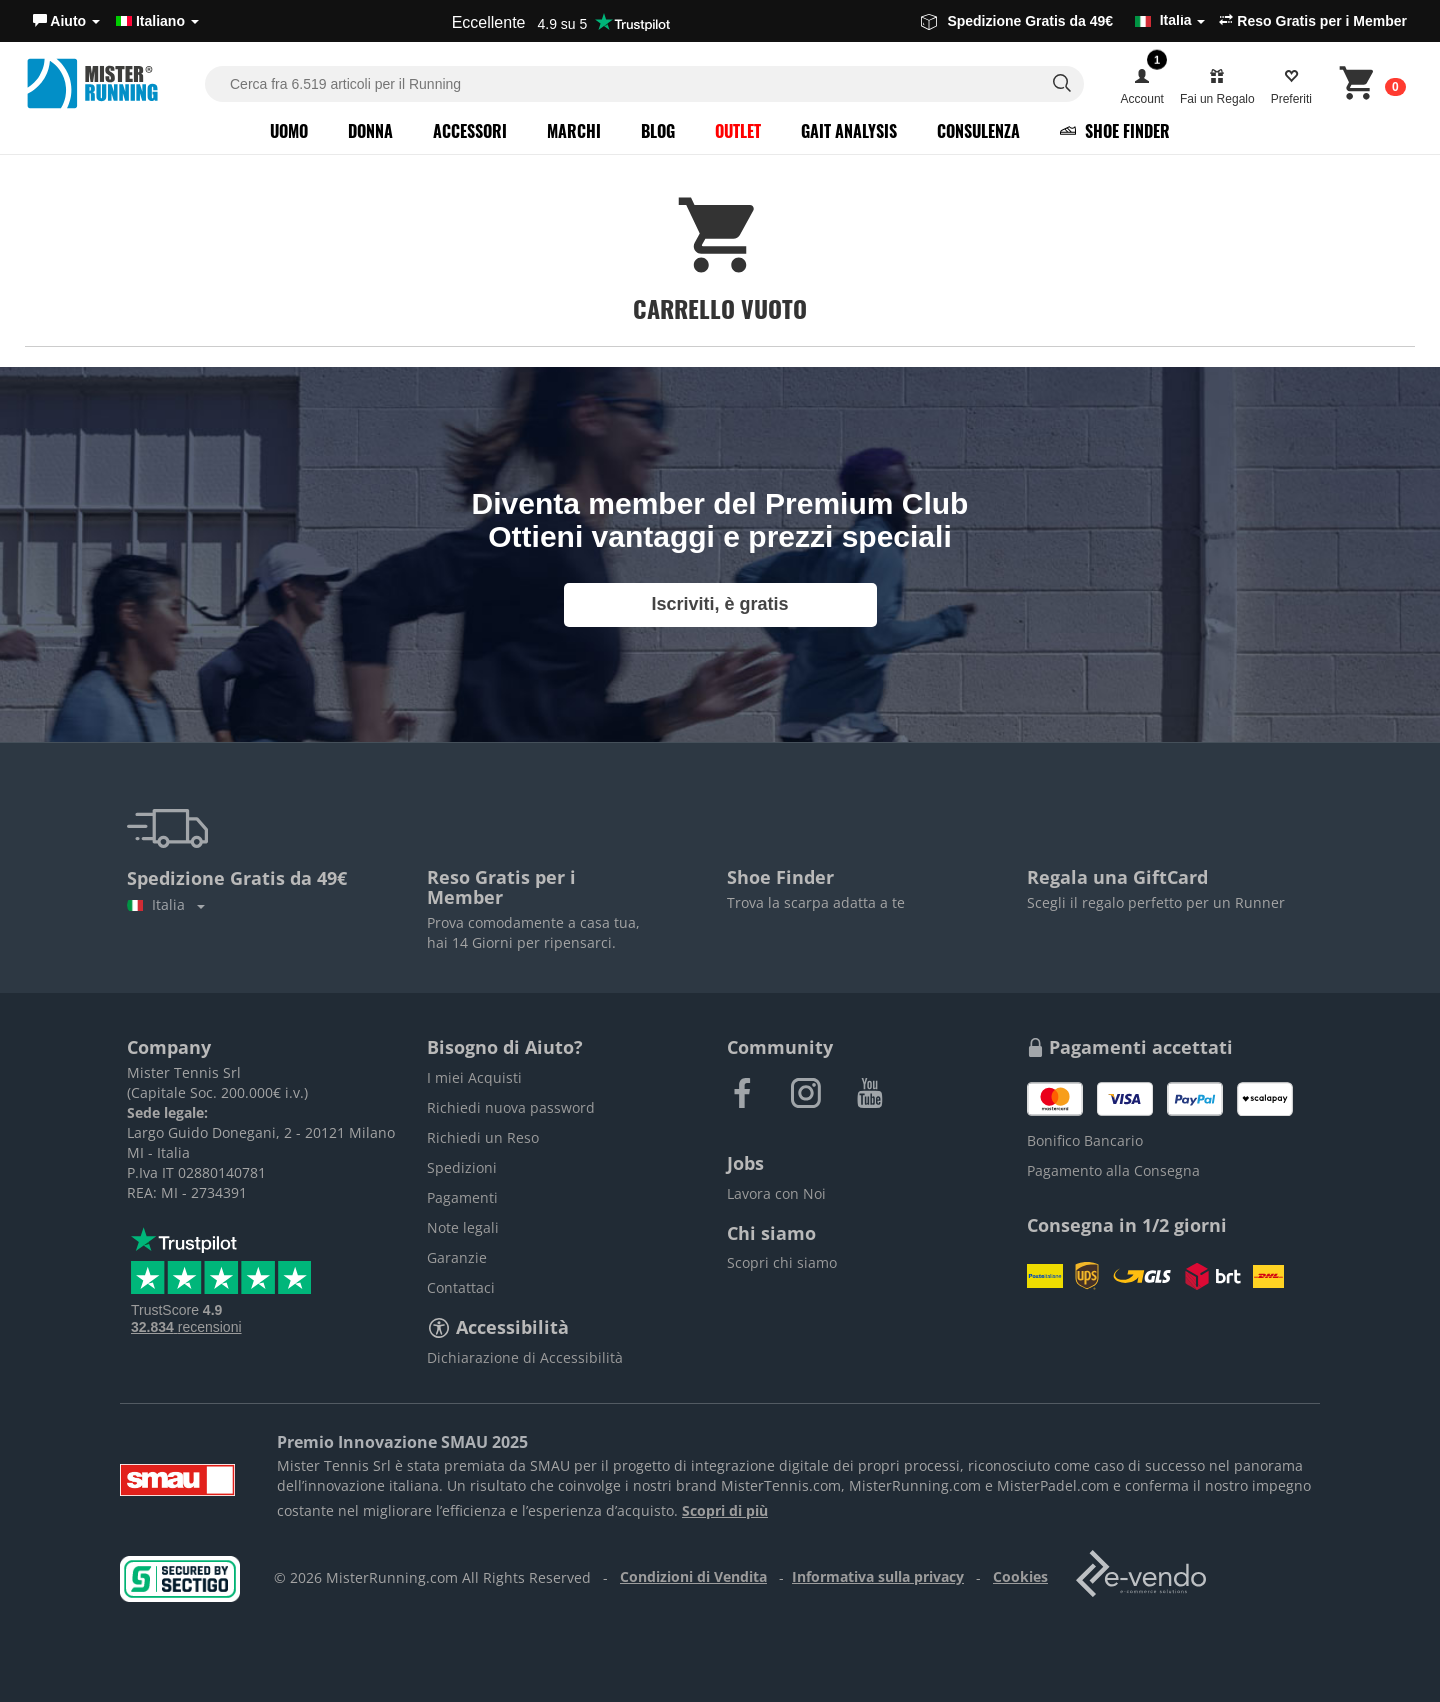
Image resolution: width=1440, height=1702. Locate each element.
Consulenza (978, 131)
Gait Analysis (849, 131)
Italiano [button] (157, 21)
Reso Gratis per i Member (1313, 21)
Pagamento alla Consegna (1113, 1170)
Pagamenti (462, 1197)
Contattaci (461, 1287)
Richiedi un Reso (483, 1137)
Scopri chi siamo (782, 1262)
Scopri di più (725, 1510)
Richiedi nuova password (511, 1107)
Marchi (574, 131)
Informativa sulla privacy (878, 1576)
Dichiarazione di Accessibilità (525, 1357)
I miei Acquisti (474, 1077)
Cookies (1020, 1576)
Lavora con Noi (776, 1193)
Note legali (463, 1227)
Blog (658, 131)
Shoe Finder (1115, 131)
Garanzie (457, 1257)
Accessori (470, 131)
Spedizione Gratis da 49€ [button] (1063, 21)
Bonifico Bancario (1085, 1140)
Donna (370, 131)
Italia (166, 904)
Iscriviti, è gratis (719, 604)
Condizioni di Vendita (693, 1576)
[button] (66, 21)
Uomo (289, 131)
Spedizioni (462, 1167)
